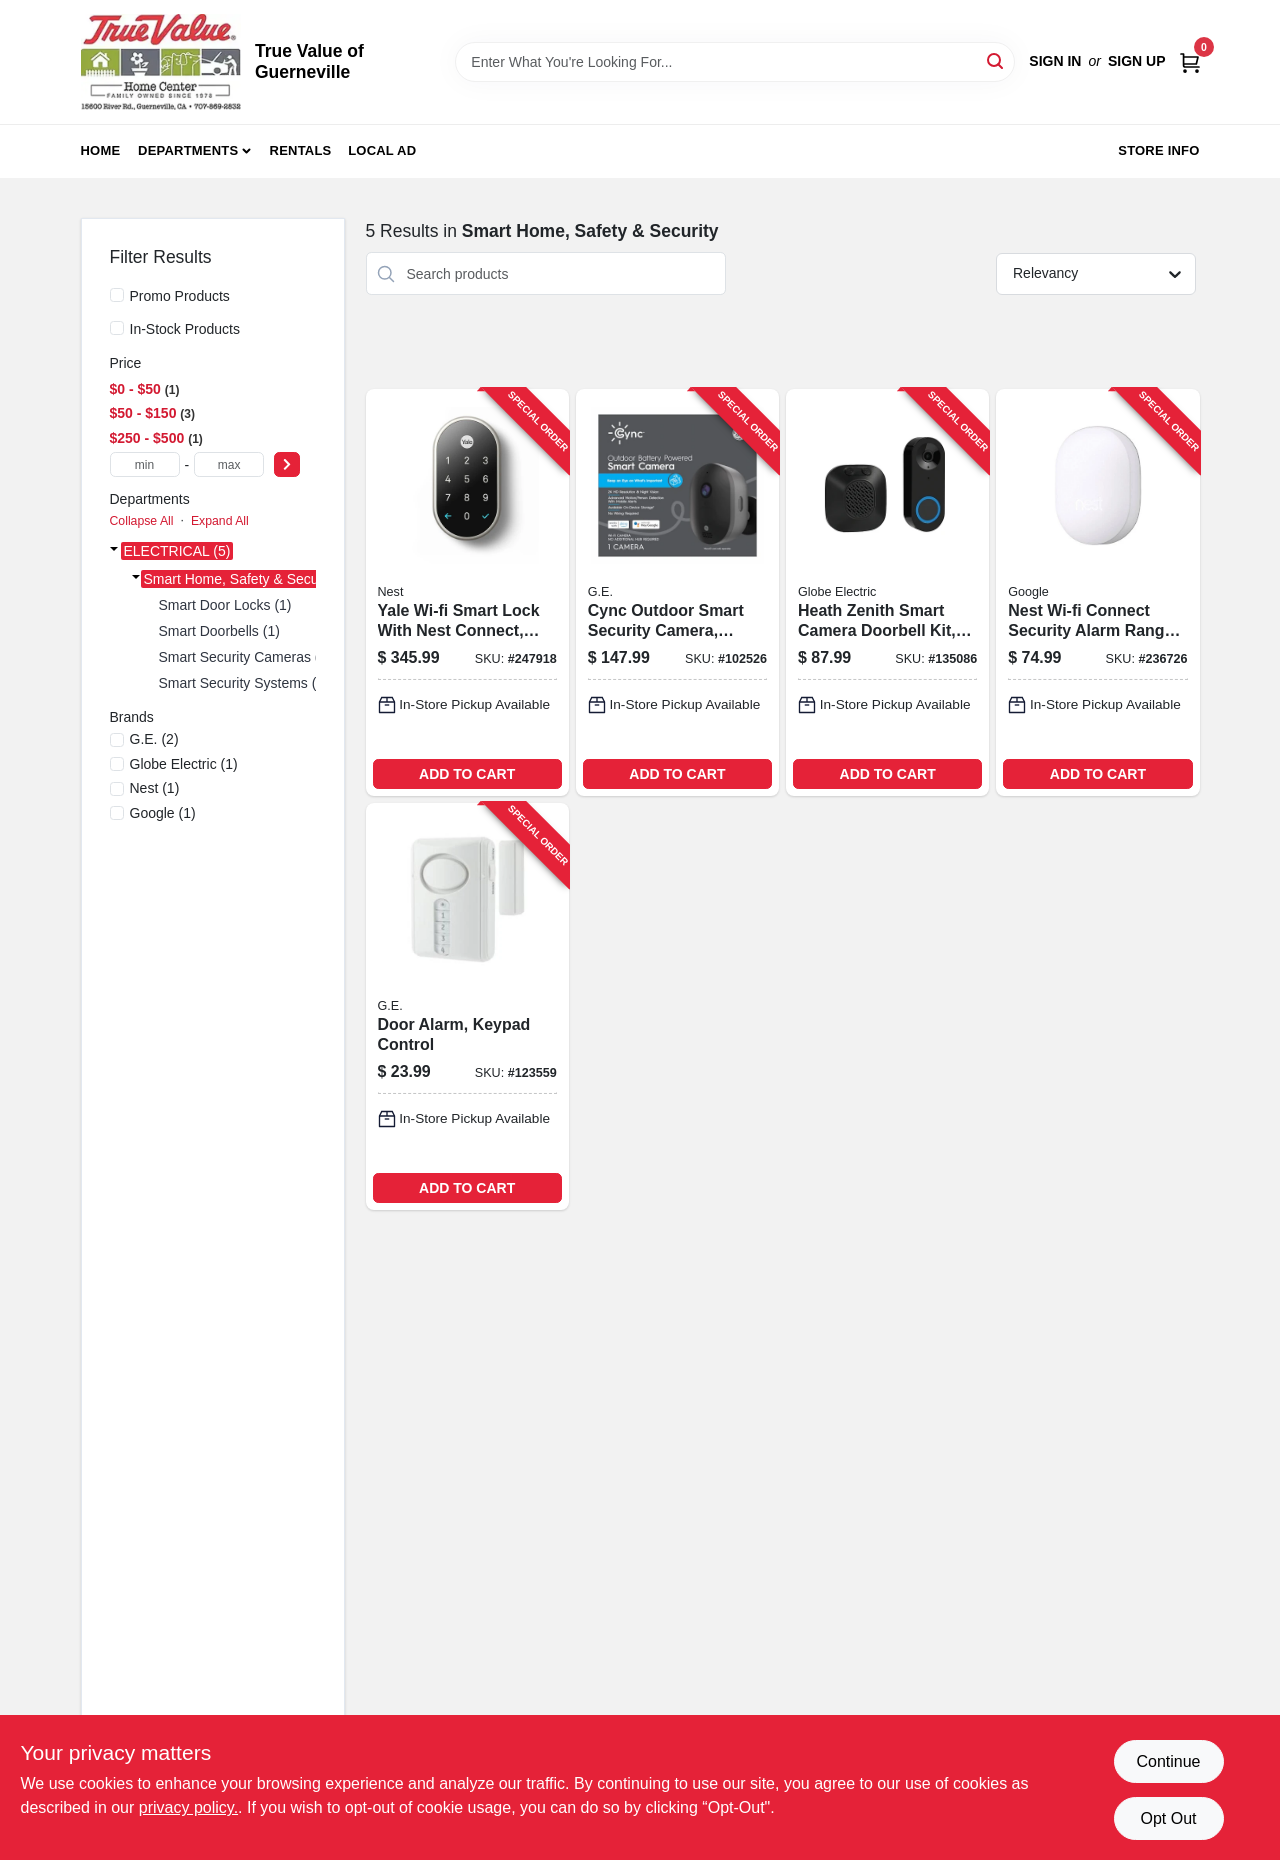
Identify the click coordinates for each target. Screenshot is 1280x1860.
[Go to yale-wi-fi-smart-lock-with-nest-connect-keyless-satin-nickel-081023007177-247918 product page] (467, 592)
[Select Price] (287, 464)
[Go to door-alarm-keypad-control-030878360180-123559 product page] (467, 1006)
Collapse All (142, 521)
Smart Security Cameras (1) (245, 657)
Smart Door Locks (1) (225, 605)
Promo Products (180, 296)
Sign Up (1137, 61)
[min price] (145, 464)
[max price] (229, 464)
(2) (154, 739)
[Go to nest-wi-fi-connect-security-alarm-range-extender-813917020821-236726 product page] (1097, 592)
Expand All (220, 521)
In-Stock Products (185, 329)
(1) (184, 764)
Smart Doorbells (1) (219, 631)
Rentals (301, 150)
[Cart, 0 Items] (1190, 61)
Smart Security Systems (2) (244, 683)
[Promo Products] (117, 295)
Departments (188, 150)
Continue (1168, 1761)
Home (101, 150)
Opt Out (1168, 1818)
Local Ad (382, 150)
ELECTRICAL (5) (177, 551)
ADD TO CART (467, 774)
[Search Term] (735, 62)
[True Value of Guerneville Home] (161, 62)
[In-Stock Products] (117, 328)
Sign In (1055, 61)
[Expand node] (114, 551)
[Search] (996, 60)
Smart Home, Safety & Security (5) (251, 579)
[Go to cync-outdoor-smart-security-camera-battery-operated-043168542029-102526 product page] (677, 592)
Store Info (1158, 150)
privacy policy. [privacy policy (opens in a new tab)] (188, 1807)
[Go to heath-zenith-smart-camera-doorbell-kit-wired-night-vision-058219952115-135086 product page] (887, 592)
